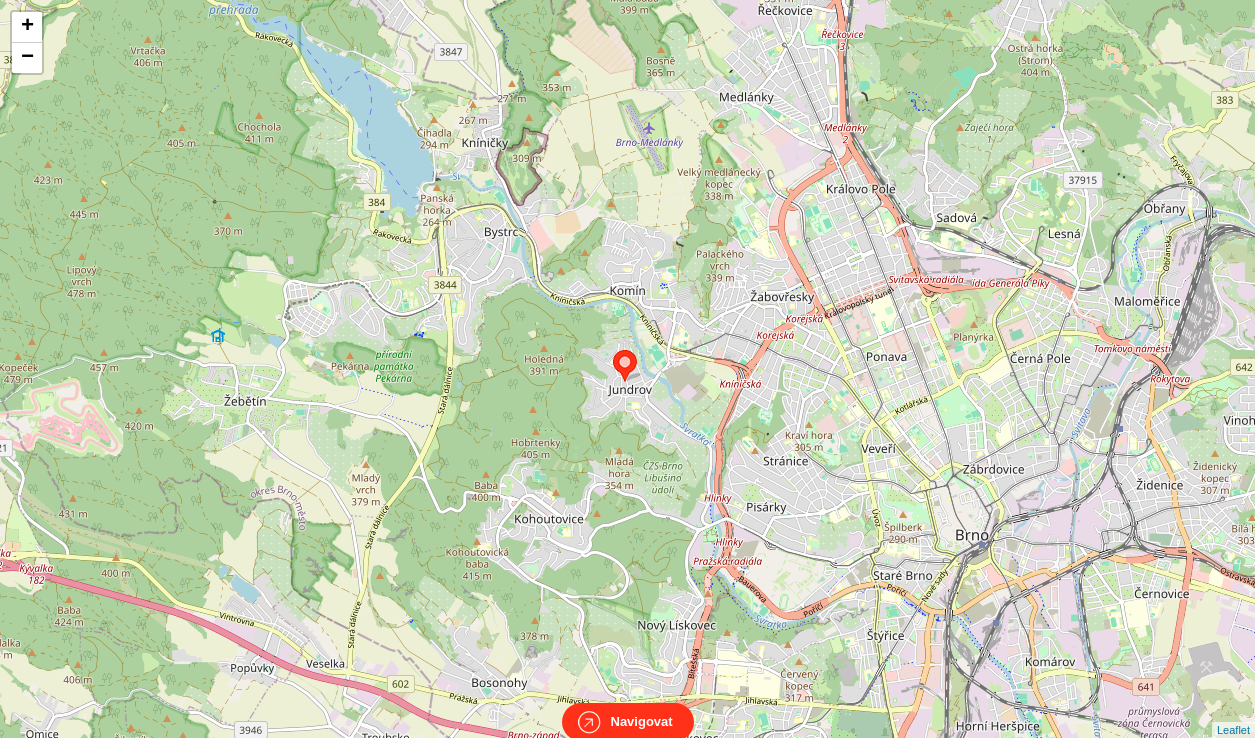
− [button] (27, 58)
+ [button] (27, 27)
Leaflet (1233, 712)
